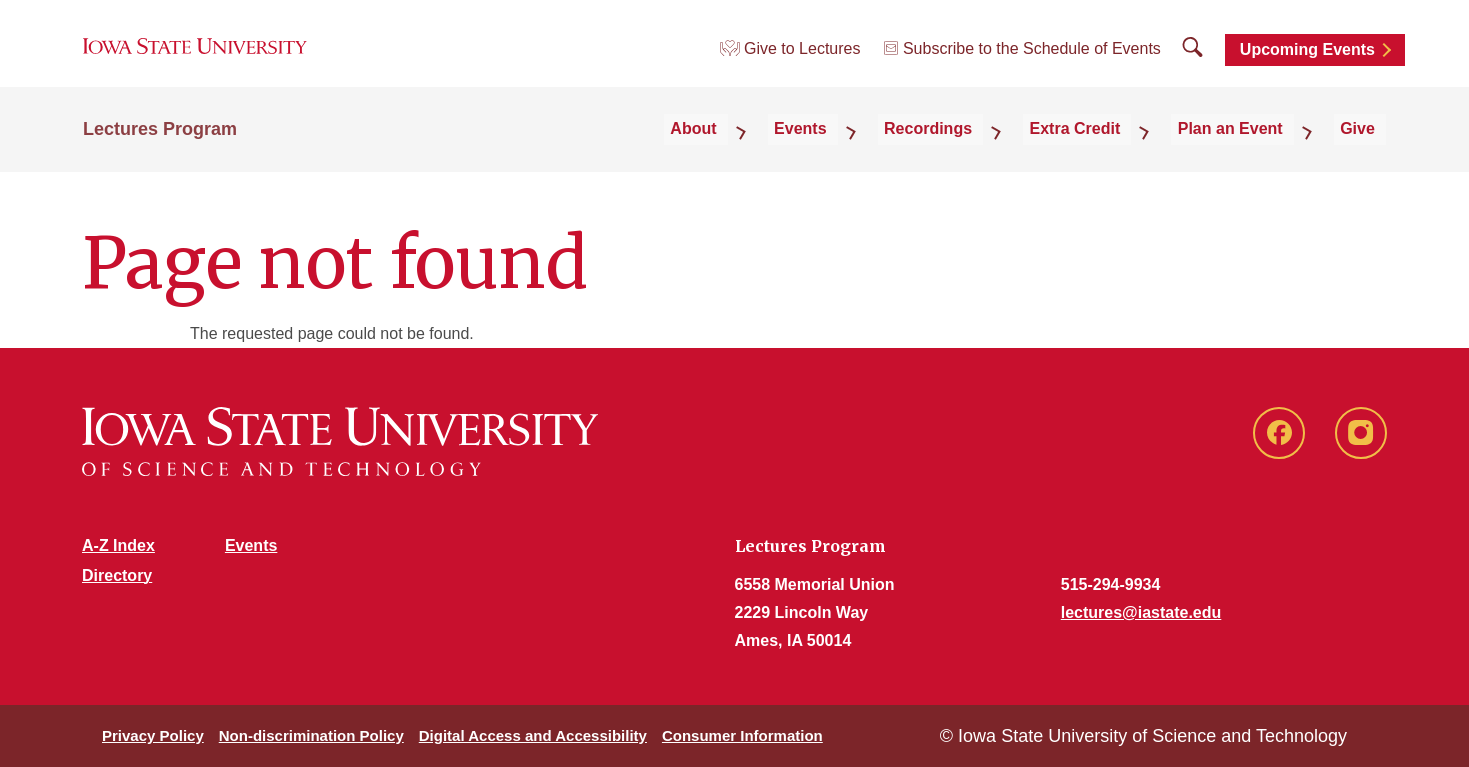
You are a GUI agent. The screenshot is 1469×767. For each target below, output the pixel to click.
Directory (117, 575)
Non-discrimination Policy (311, 735)
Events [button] (881, 151)
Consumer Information (742, 735)
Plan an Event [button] (1258, 151)
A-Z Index (118, 545)
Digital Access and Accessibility (533, 735)
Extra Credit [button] (1121, 151)
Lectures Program (160, 152)
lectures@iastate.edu (1141, 612)
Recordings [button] (992, 151)
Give (1368, 151)
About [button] (792, 151)
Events (251, 545)
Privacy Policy (153, 735)
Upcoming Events (1307, 62)
